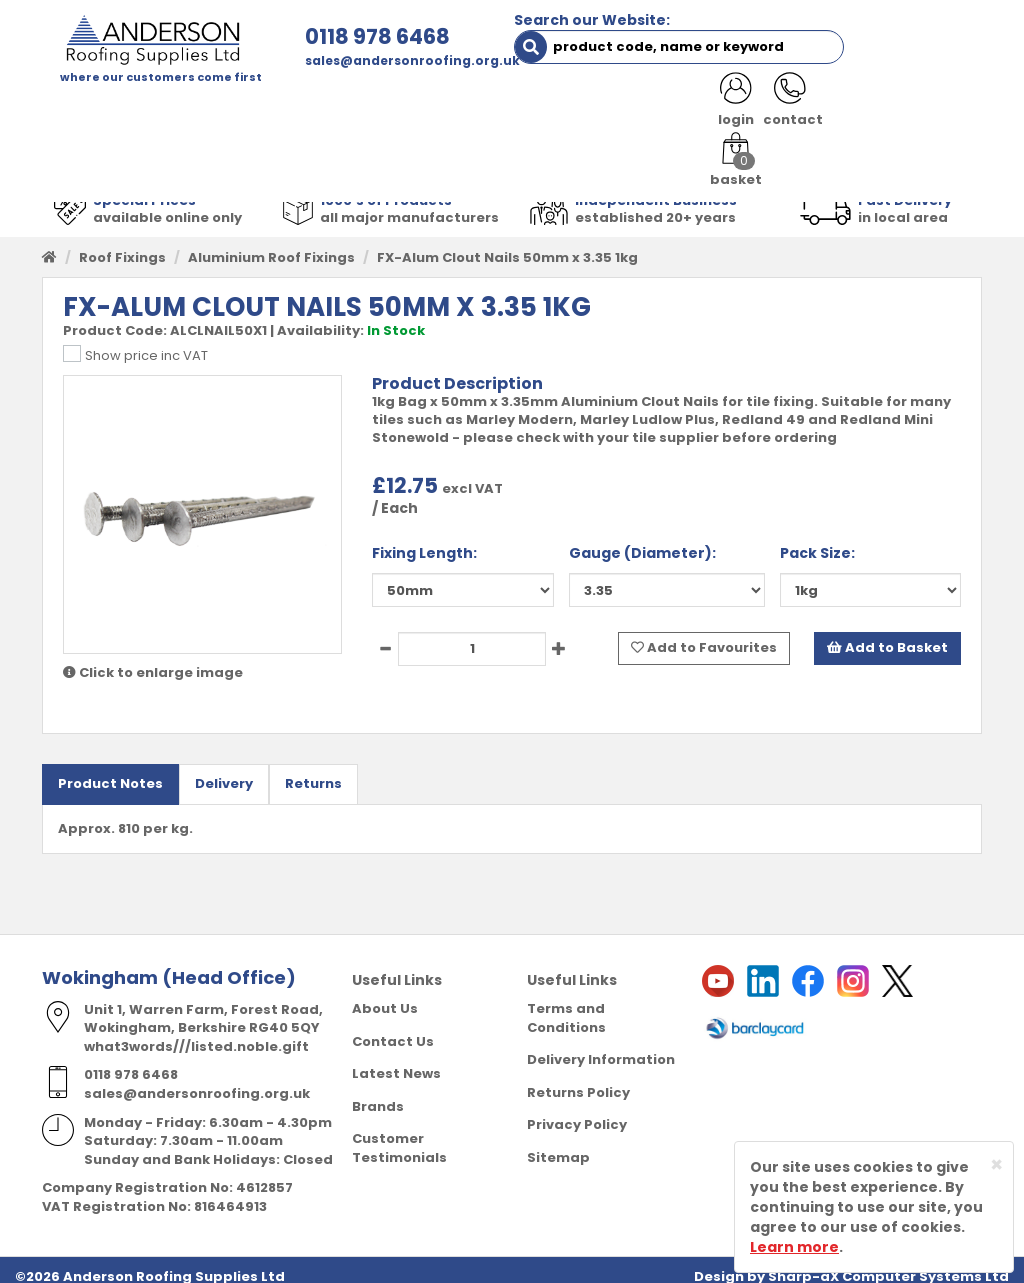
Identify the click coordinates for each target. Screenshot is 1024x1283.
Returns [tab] (313, 769)
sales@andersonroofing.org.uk (338, 60)
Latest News (396, 1059)
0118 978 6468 (303, 36)
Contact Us (393, 1026)
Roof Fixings (122, 243)
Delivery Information (601, 1045)
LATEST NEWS (104, 149)
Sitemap (558, 1143)
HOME (77, 109)
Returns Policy (578, 1077)
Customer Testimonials (399, 1134)
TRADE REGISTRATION (421, 109)
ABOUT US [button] (274, 109)
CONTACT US (843, 109)
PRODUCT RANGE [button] (591, 109)
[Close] (996, 1164)
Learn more (794, 1247)
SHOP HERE (164, 109)
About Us (385, 994)
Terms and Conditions (566, 1004)
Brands (378, 1091)
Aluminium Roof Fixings (271, 243)
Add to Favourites (704, 634)
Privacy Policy (577, 1110)
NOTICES (211, 149)
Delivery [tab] (224, 769)
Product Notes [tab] (110, 769)
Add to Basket (887, 634)
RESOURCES (727, 109)
